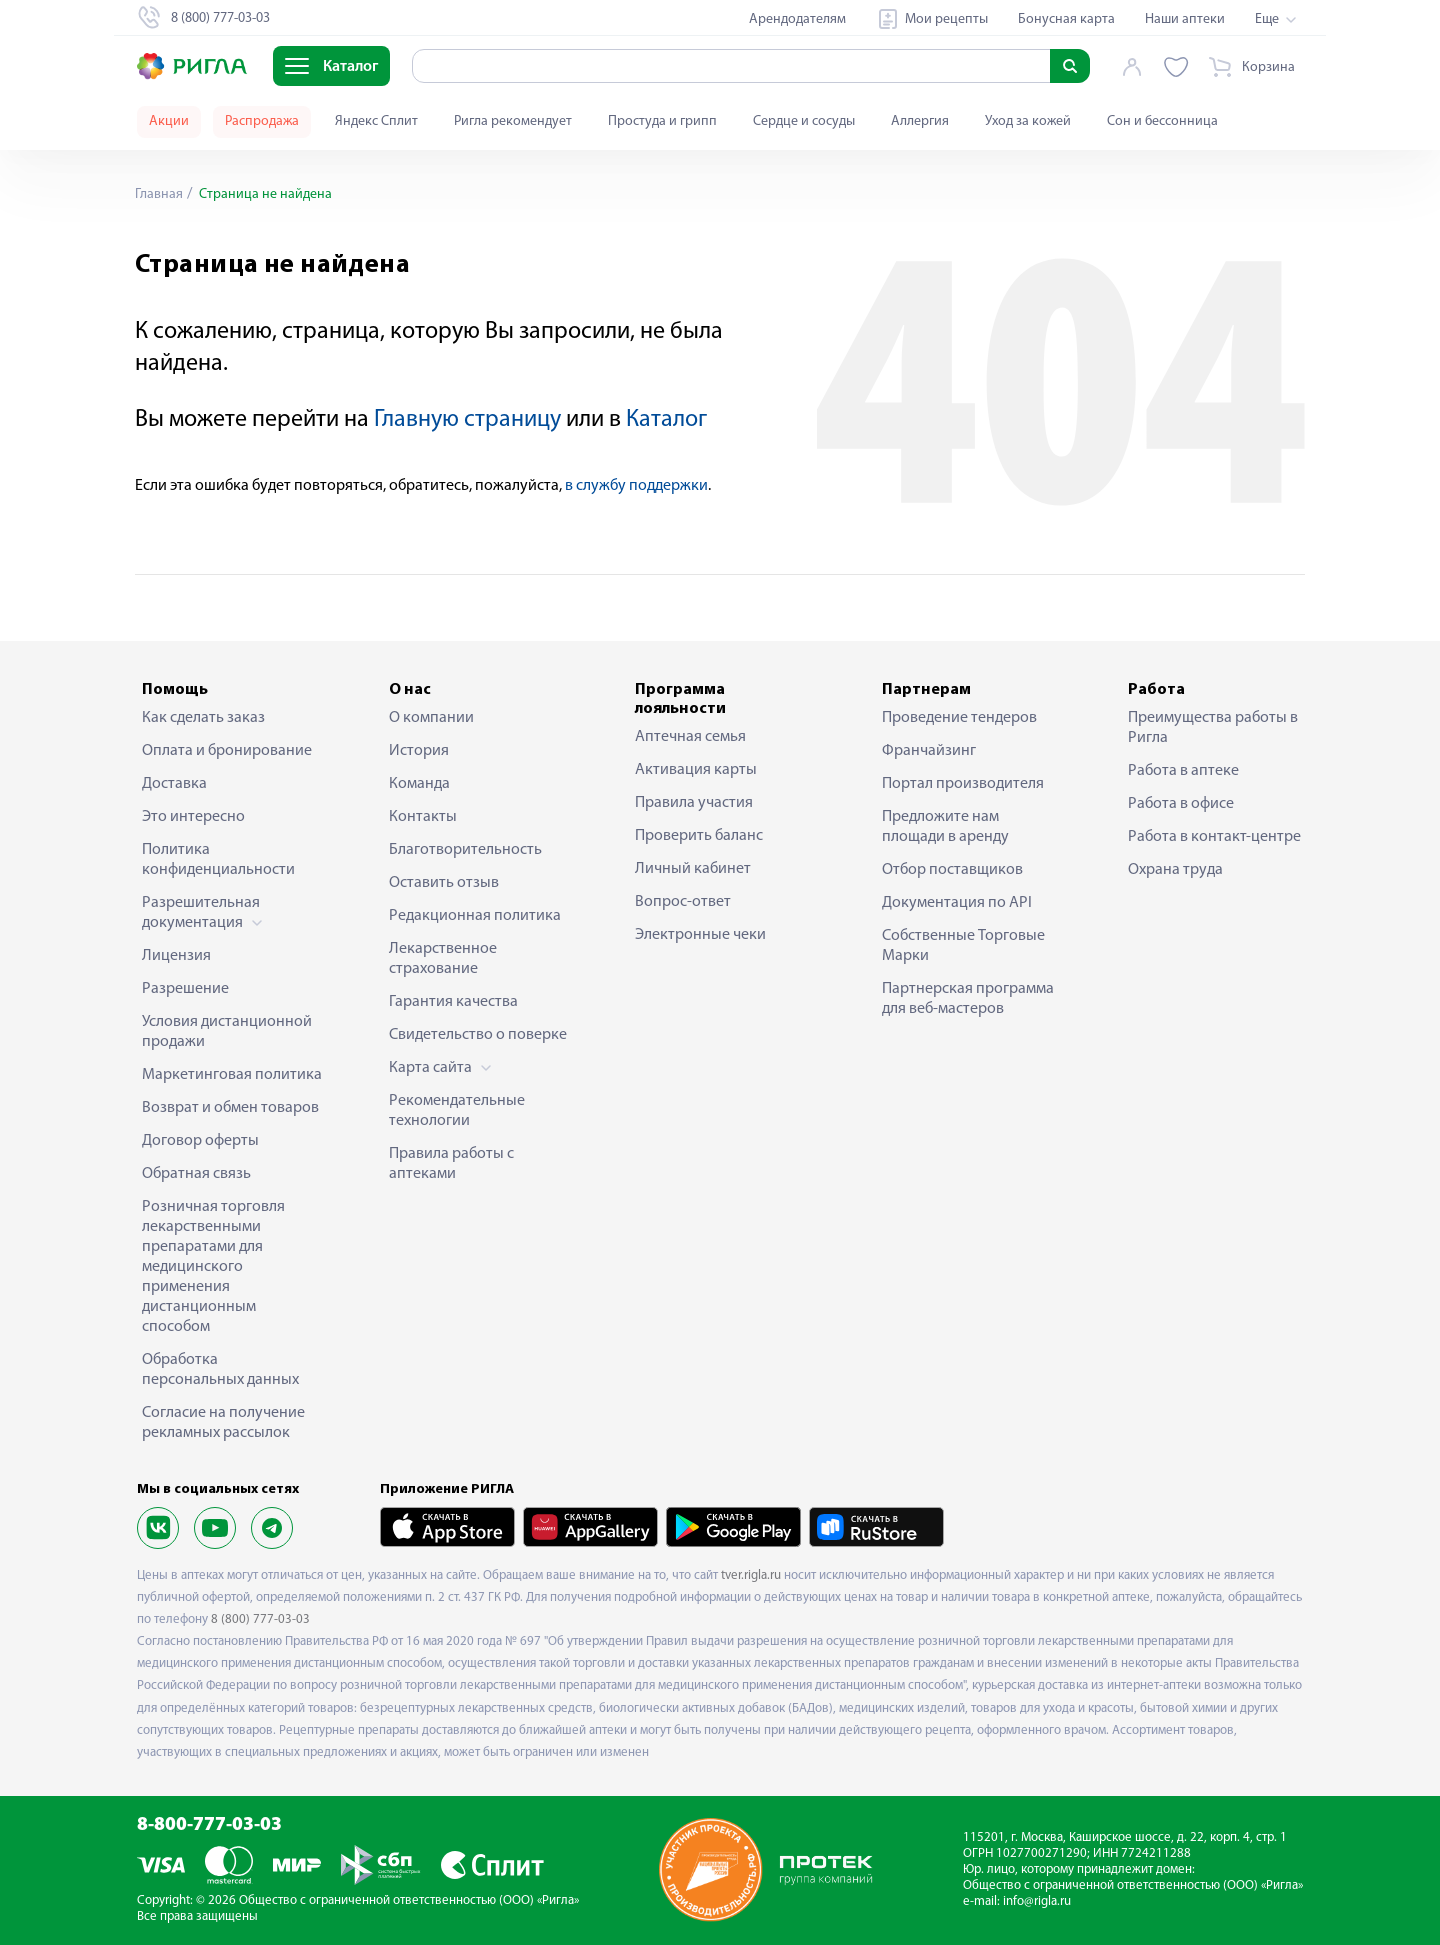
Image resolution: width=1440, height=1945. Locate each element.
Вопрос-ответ (683, 902)
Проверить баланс (699, 836)
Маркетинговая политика (232, 1075)
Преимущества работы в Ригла (1213, 728)
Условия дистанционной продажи (227, 1032)
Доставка (174, 784)
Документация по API (957, 903)
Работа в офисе (1181, 804)
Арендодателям (797, 19)
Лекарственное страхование (443, 959)
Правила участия (694, 803)
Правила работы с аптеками (451, 1164)
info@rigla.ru (1037, 1901)
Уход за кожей (1028, 121)
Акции (169, 121)
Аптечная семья (690, 737)
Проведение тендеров (959, 718)
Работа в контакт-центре (1214, 837)
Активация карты (696, 770)
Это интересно (193, 817)
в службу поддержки (636, 486)
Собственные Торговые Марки (963, 946)
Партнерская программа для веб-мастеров (968, 999)
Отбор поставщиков (952, 870)
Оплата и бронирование (227, 751)
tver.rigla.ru (751, 1575)
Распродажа (262, 121)
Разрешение (185, 989)
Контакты (423, 817)
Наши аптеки (1185, 19)
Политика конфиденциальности (218, 860)
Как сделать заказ (203, 718)
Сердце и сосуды (804, 121)
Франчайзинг (929, 751)
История (419, 751)
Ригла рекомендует (513, 121)
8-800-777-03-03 (209, 1825)
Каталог (666, 420)
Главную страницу (467, 420)
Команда (419, 784)
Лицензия (176, 956)
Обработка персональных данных (220, 1370)
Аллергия (920, 121)
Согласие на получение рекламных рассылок (223, 1423)
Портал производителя (963, 784)
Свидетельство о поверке (478, 1035)
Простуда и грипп (662, 121)
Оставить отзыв (444, 883)
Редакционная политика (475, 916)
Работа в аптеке (1183, 771)
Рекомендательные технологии (457, 1111)
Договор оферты (200, 1141)
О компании (431, 718)
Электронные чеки (700, 935)
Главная (159, 194)
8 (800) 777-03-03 (260, 1619)
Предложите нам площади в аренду (945, 827)
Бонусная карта (1066, 19)
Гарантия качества (453, 1002)
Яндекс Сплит (376, 121)
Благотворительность (465, 850)
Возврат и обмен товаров (230, 1108)
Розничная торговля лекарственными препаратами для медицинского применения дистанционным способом (213, 1267)
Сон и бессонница (1162, 121)
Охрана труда (1175, 870)
